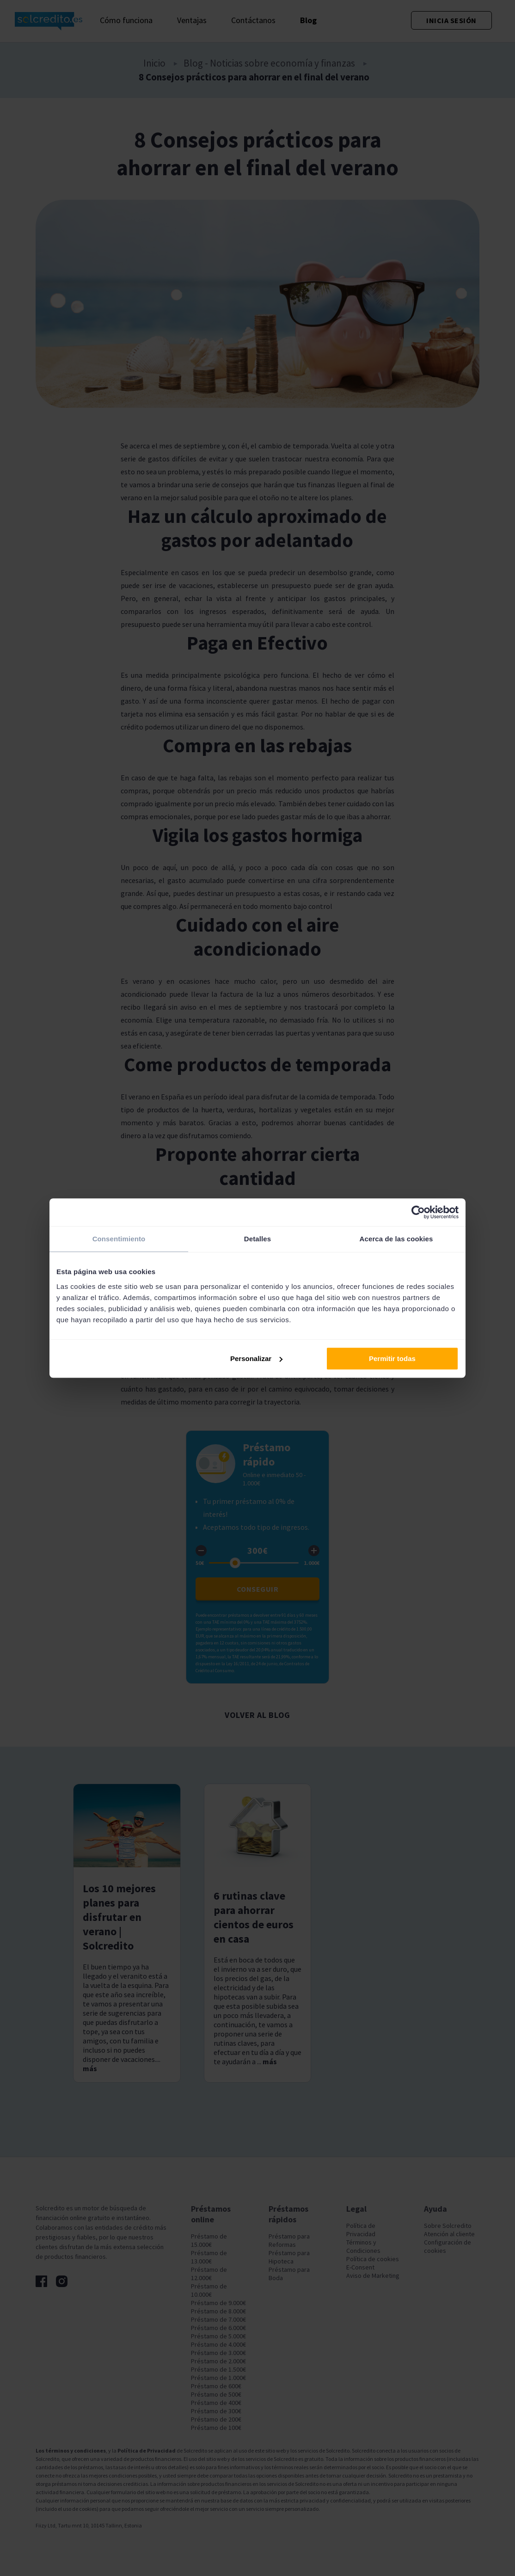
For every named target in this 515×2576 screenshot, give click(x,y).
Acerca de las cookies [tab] (396, 1239)
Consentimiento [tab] (119, 1239)
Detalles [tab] (257, 1239)
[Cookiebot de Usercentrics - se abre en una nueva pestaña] (418, 1212)
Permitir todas (392, 1358)
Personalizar (256, 1358)
